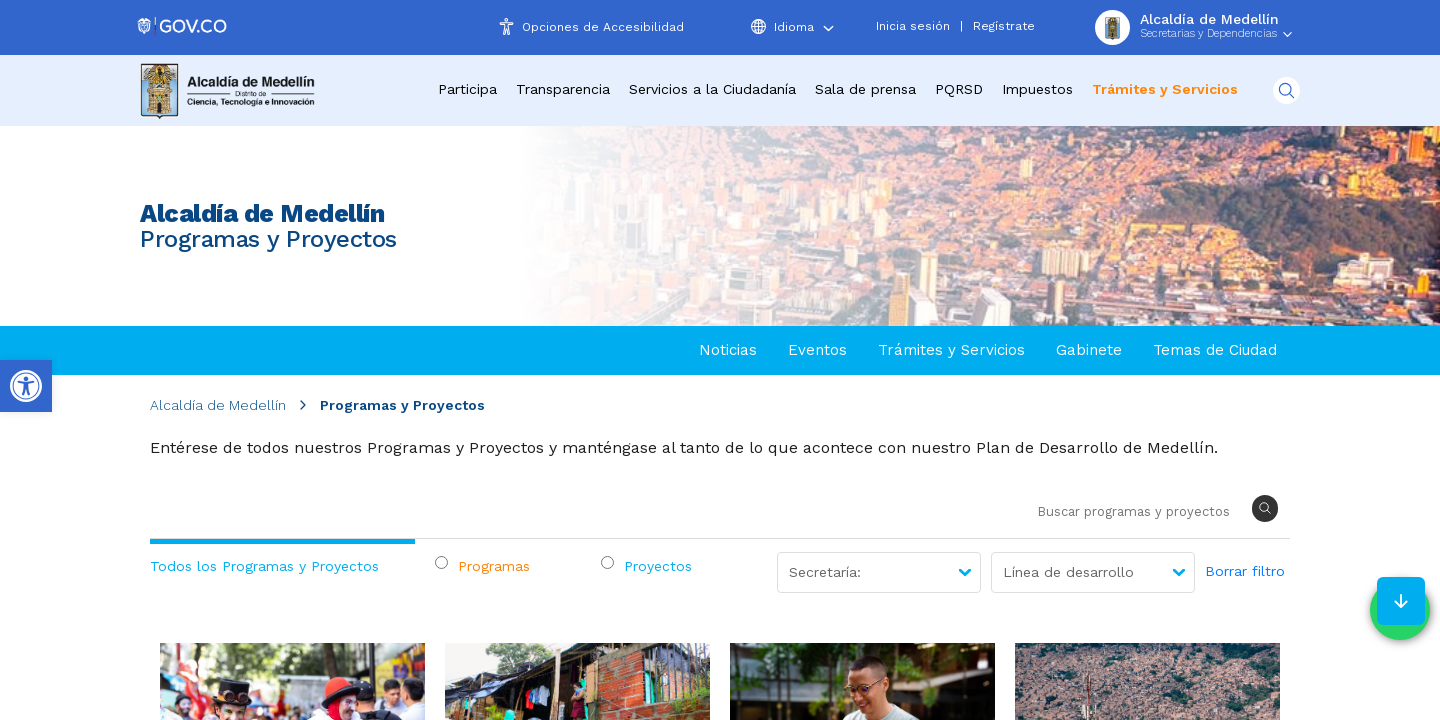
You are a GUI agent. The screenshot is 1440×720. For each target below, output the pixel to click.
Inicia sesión (913, 26)
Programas (494, 566)
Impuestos (1037, 89)
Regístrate (1004, 26)
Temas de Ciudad (1215, 350)
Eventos (817, 350)
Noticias (728, 350)
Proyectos (658, 566)
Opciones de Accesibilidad (603, 27)
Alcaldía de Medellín (218, 405)
